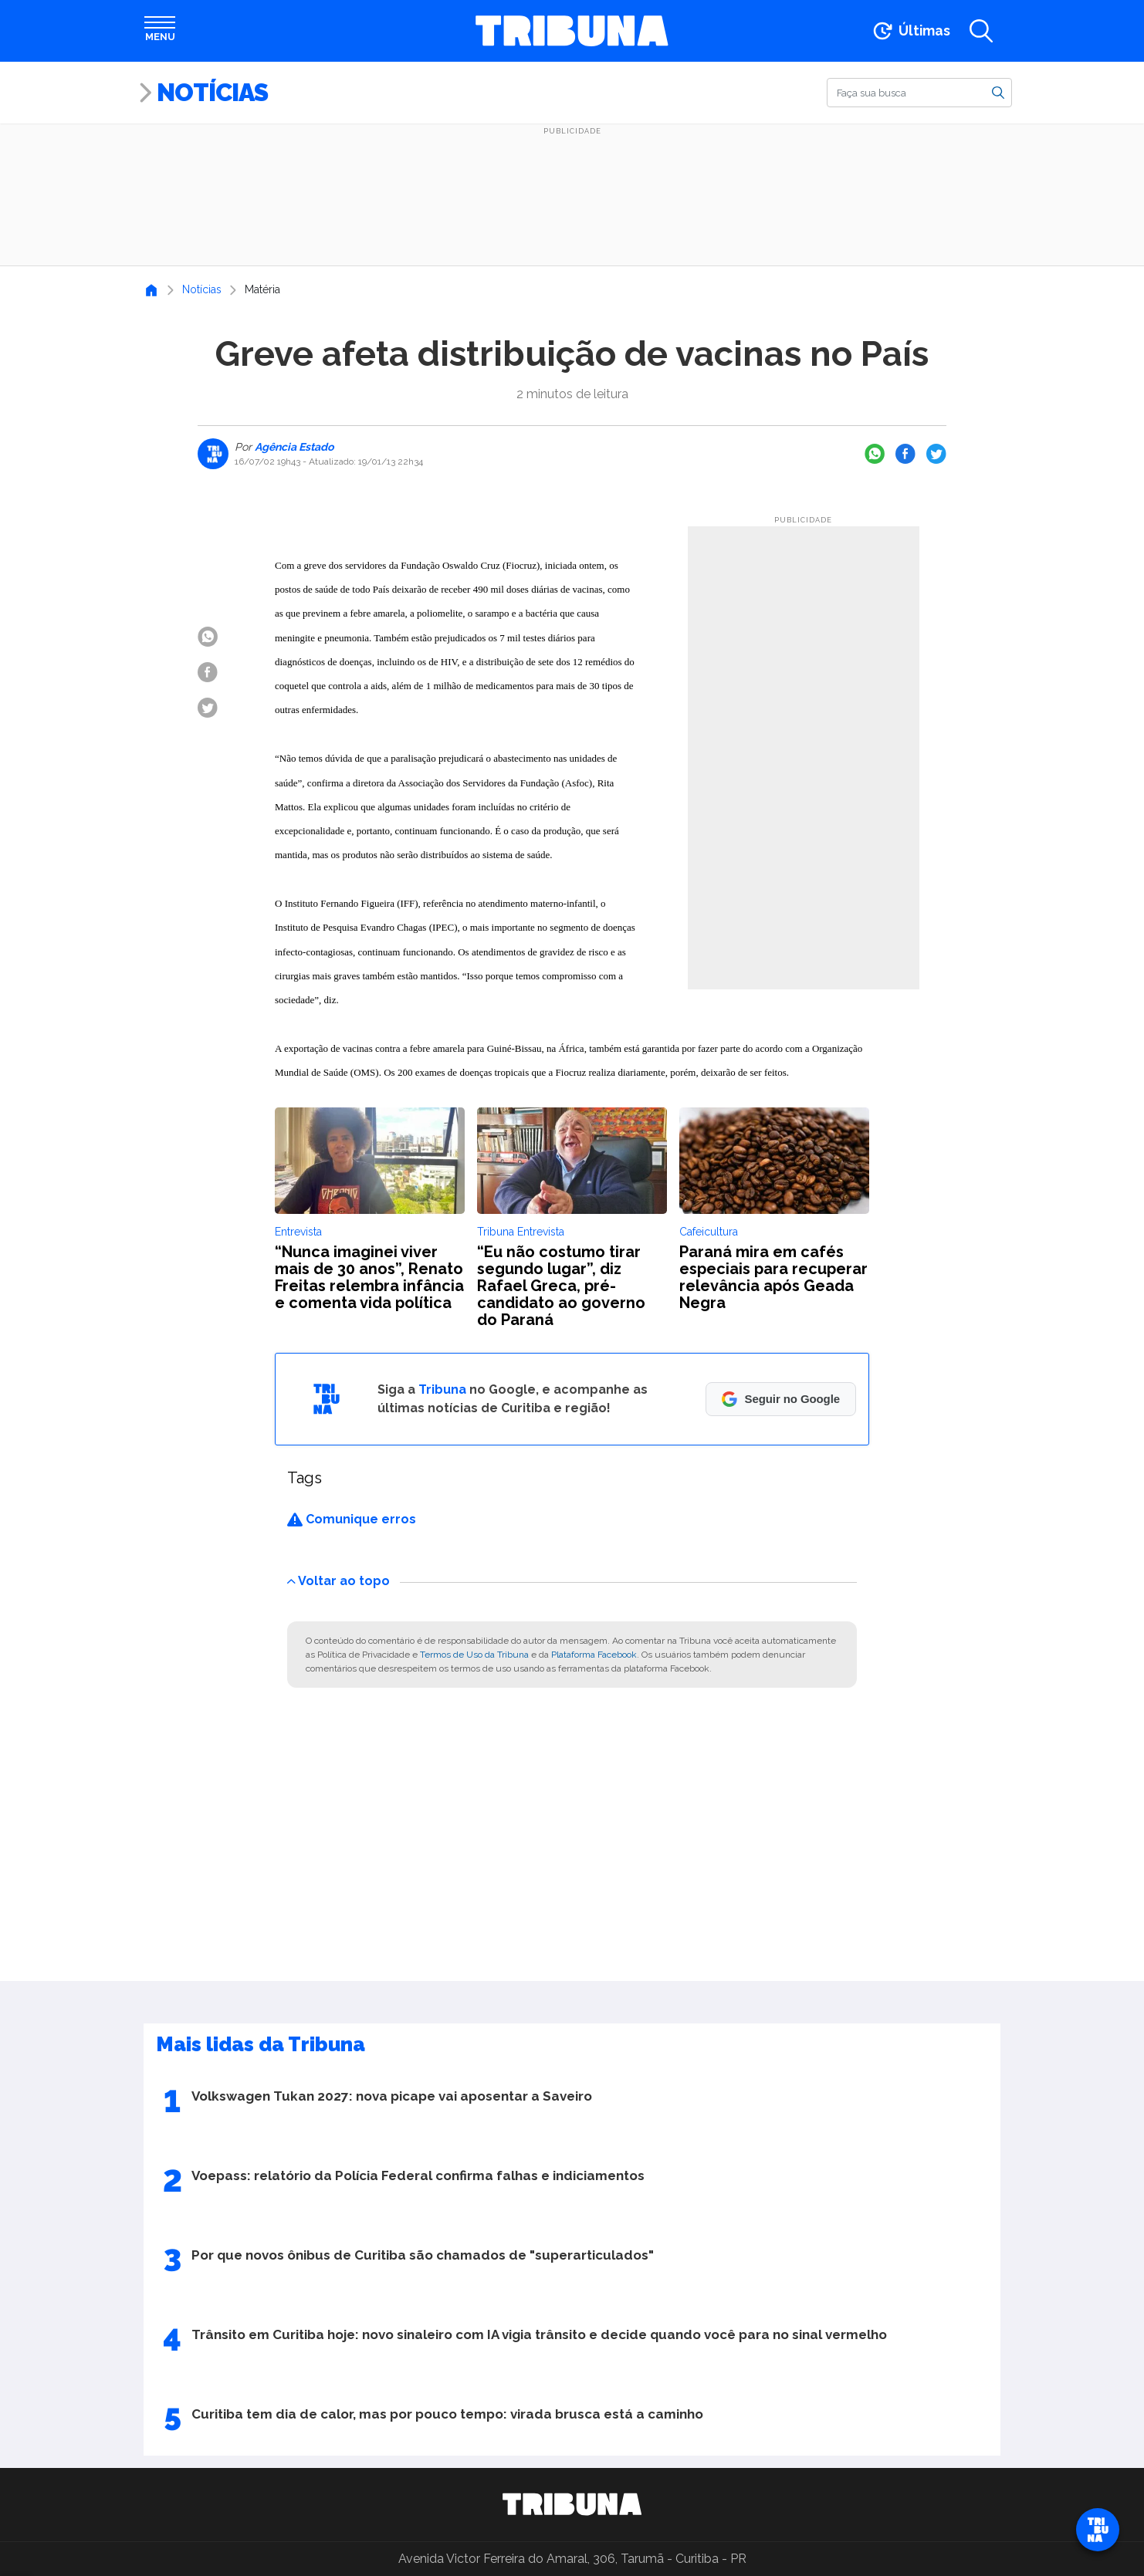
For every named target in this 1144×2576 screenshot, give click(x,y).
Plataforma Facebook (594, 1654)
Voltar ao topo (338, 1581)
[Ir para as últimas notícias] (910, 30)
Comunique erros (351, 1519)
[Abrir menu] (159, 30)
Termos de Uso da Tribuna (474, 1654)
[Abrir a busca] (981, 30)
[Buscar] (919, 92)
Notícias (212, 92)
